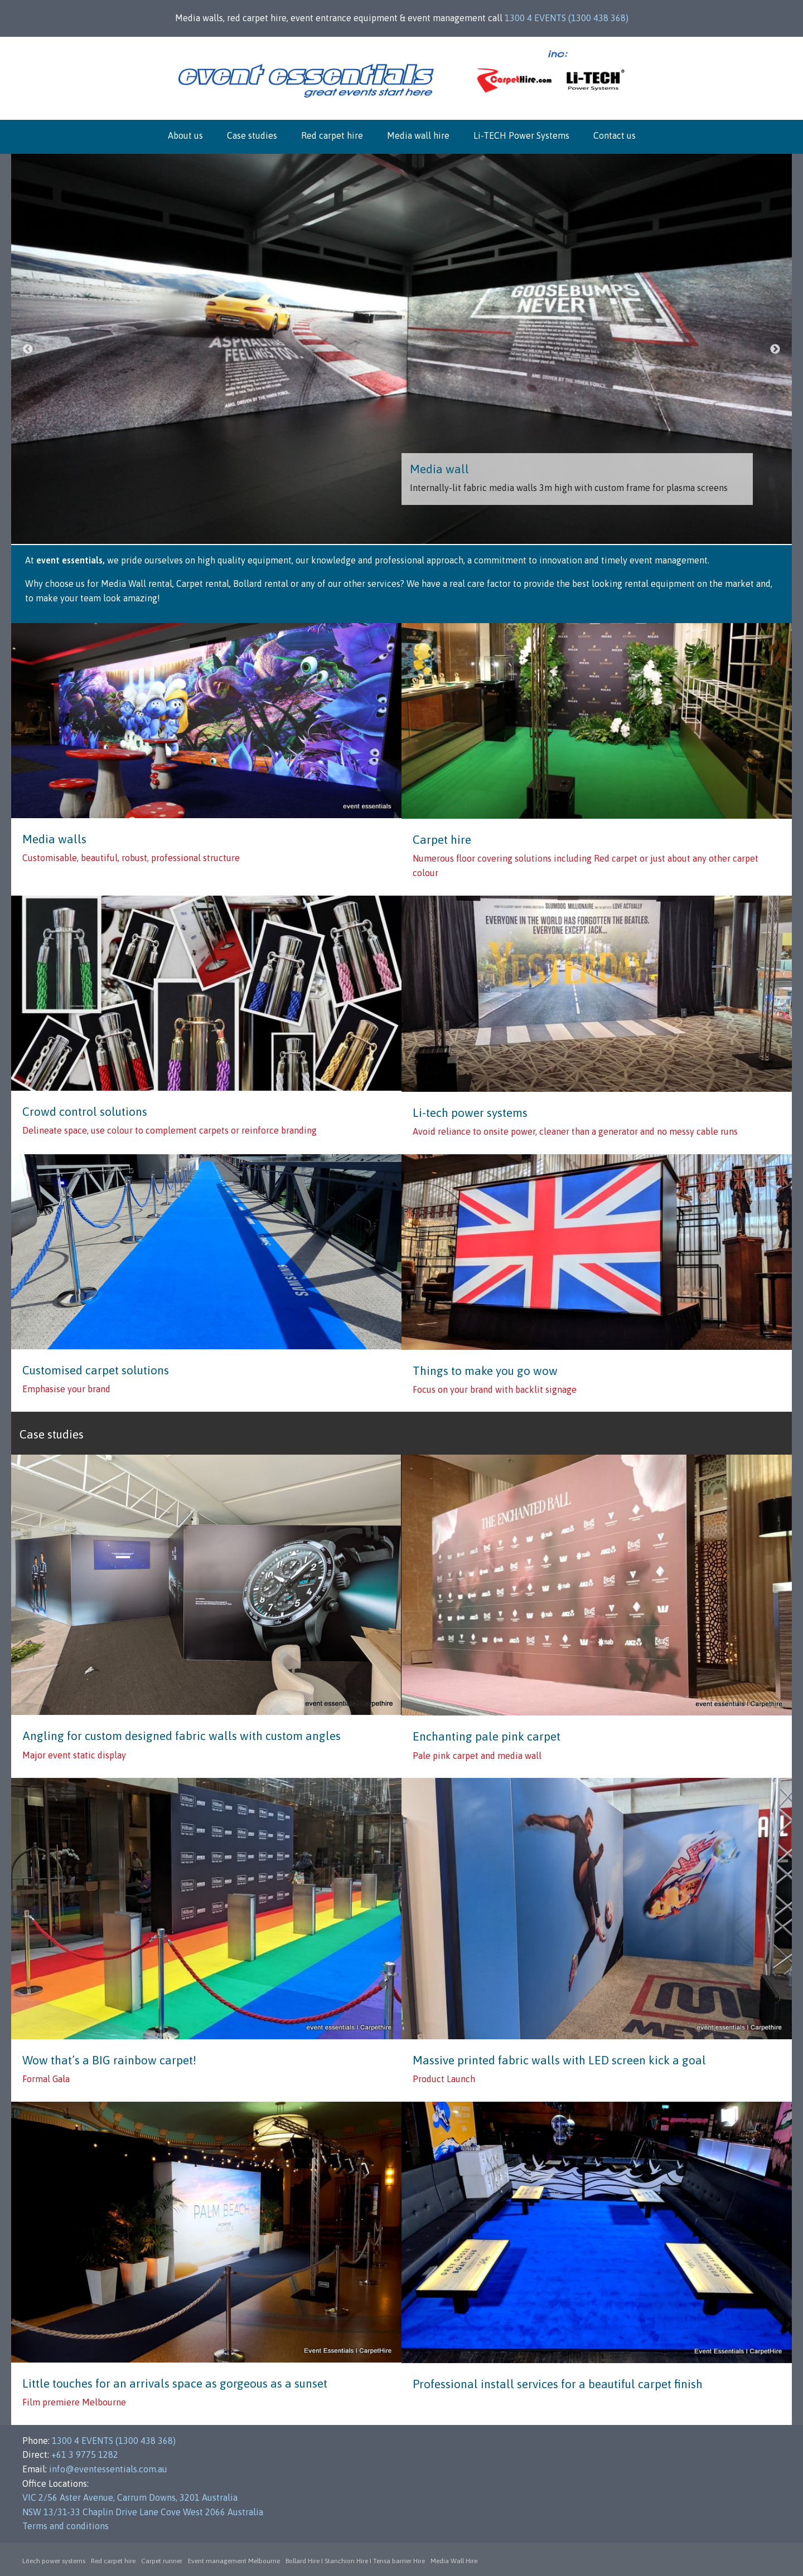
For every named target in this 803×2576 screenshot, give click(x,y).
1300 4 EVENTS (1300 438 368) (566, 18)
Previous (27, 349)
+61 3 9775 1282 (84, 2454)
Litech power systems (53, 2561)
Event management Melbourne (234, 2561)
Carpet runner (161, 2561)
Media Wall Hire (453, 2561)
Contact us (614, 135)
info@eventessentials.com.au (108, 2469)
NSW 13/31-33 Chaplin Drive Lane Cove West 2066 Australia (142, 2512)
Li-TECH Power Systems (521, 135)
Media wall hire (418, 135)
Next (775, 349)
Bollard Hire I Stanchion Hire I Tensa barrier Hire (355, 2561)
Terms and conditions (65, 2526)
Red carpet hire (332, 135)
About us (185, 135)
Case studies (252, 135)
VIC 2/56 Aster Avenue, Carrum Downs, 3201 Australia (130, 2497)
